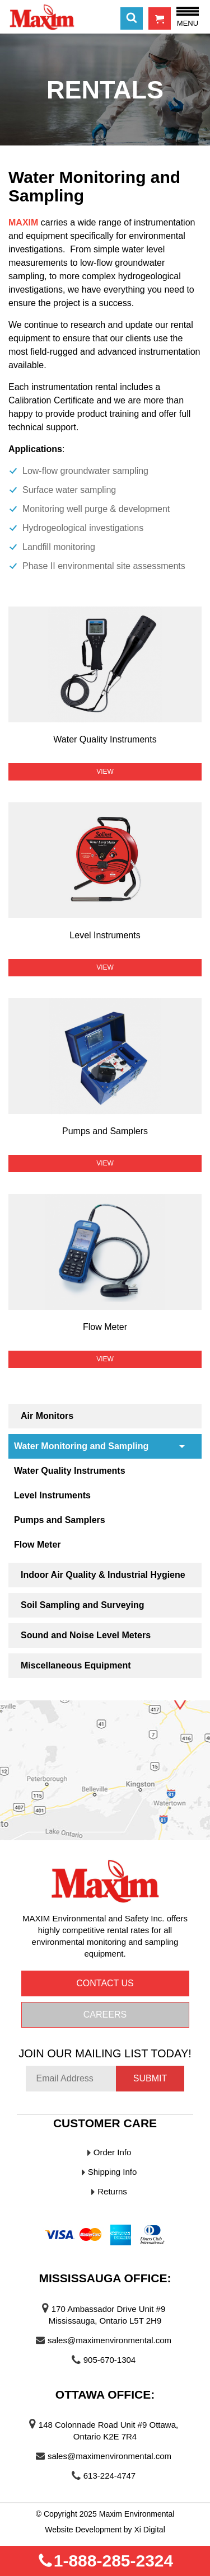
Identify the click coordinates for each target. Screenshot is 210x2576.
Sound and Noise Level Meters (86, 1635)
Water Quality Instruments (69, 1470)
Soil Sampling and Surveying (82, 1605)
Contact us (105, 1983)
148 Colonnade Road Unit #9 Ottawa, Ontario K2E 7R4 (108, 2430)
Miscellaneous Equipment (75, 1665)
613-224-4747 (109, 2475)
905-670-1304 (109, 2360)
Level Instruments (52, 1495)
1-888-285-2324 (105, 2560)
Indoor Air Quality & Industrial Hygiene (103, 1575)
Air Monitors (47, 1416)
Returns (112, 2191)
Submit (150, 2078)
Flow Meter (37, 1544)
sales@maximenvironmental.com (109, 2340)
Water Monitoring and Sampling (81, 1446)
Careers (105, 2014)
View (105, 771)
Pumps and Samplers (59, 1520)
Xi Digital (149, 2529)
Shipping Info (112, 2172)
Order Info (113, 2152)
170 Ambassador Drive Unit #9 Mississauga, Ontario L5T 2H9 (107, 2314)
